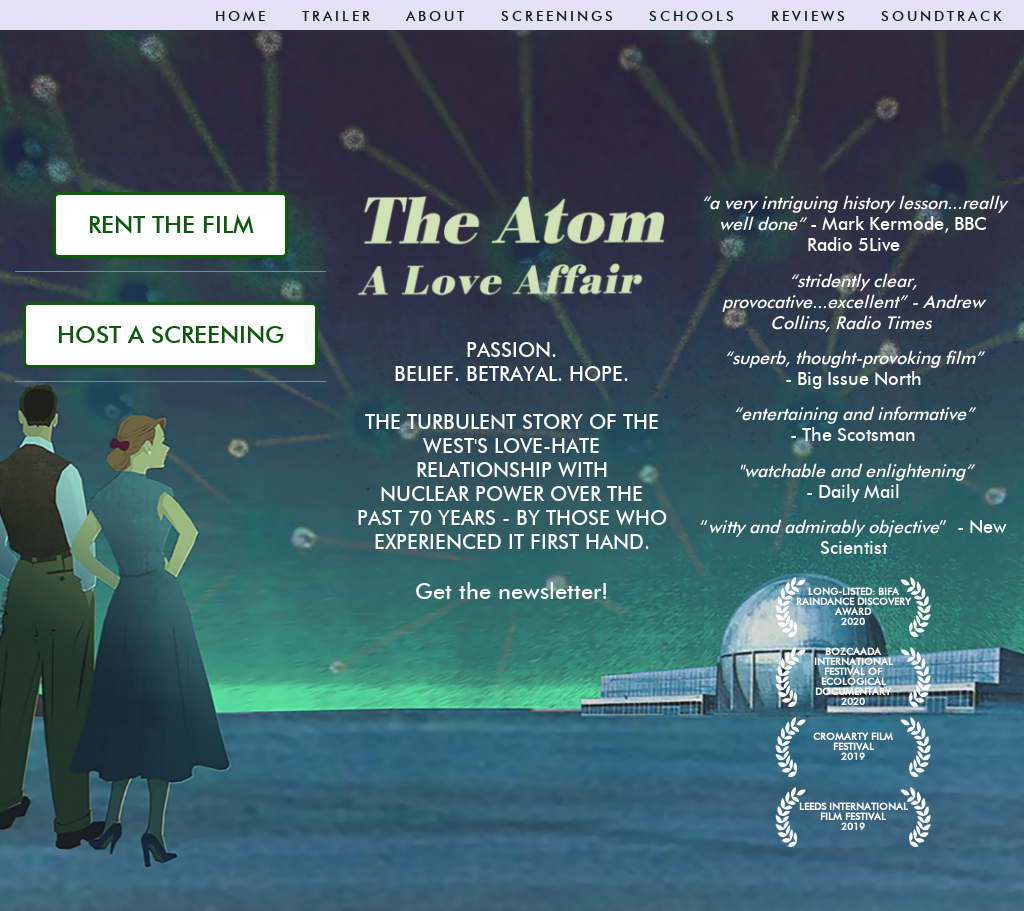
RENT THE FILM (171, 224)
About (436, 16)
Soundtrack (943, 16)
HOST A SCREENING (170, 334)
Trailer (337, 16)
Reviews (809, 16)
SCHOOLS (693, 16)
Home (241, 16)
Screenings (558, 16)
